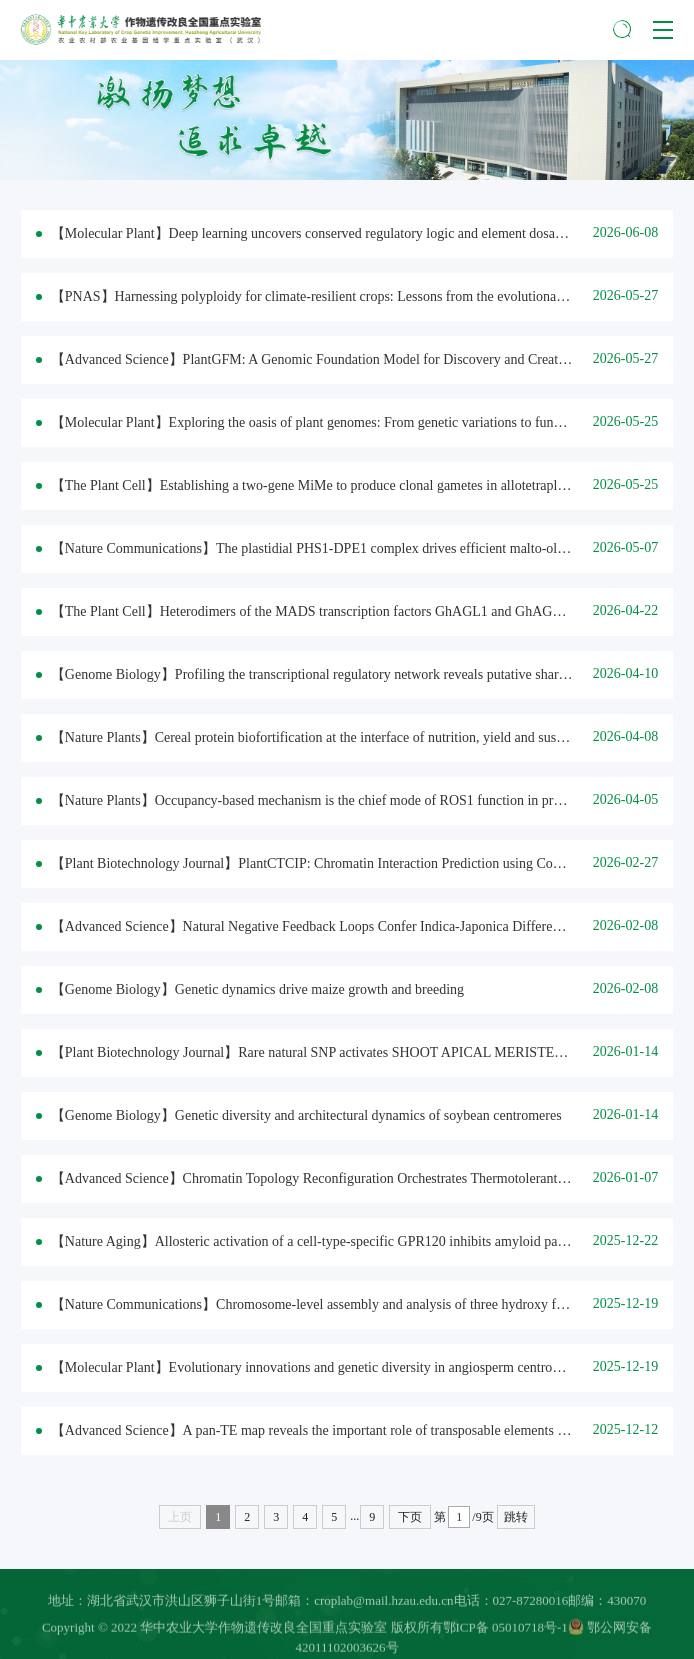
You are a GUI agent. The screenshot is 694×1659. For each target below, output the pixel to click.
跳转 (516, 1517)
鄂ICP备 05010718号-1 (505, 1632)
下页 (410, 1517)
